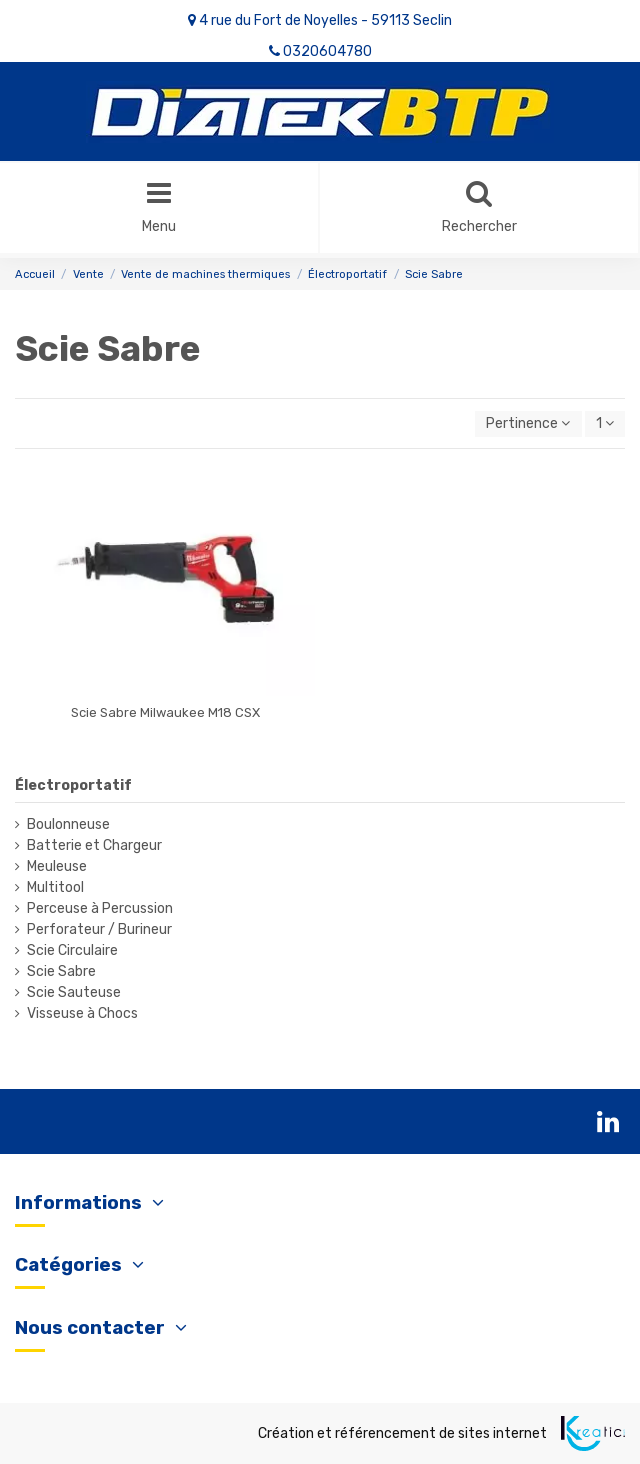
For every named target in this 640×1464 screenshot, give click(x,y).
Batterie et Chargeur (94, 845)
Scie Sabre (61, 971)
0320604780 (327, 51)
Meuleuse (57, 866)
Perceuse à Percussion (100, 908)
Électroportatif (73, 785)
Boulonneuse (68, 824)
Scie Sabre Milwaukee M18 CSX (165, 712)
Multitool (55, 887)
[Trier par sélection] (528, 424)
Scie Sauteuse (74, 992)
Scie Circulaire (72, 950)
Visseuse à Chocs (82, 1013)
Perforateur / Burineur (99, 929)
